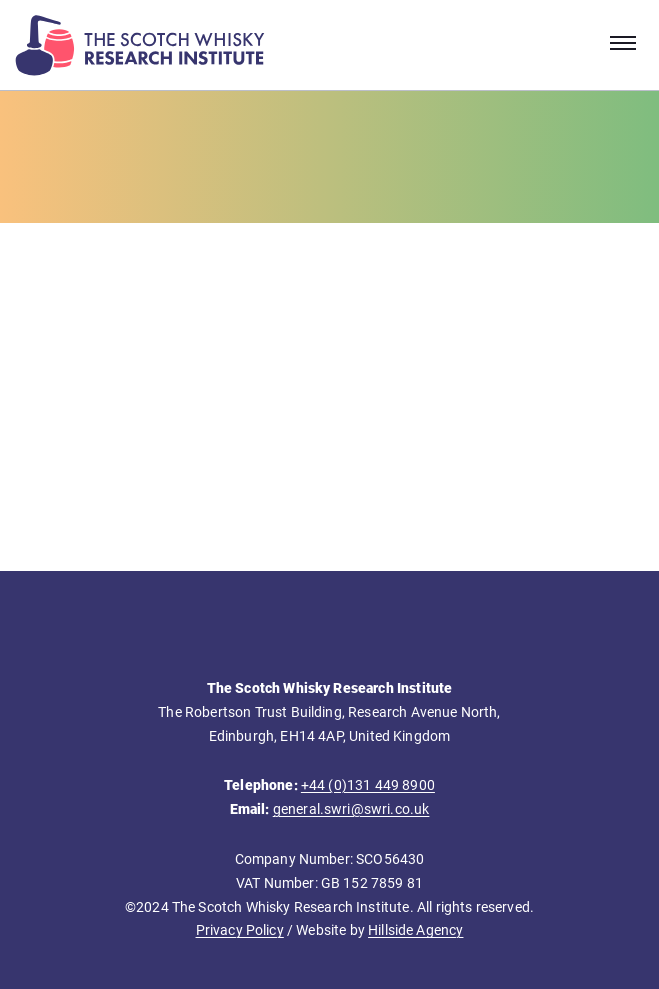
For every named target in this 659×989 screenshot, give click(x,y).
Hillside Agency (415, 930)
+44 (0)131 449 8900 (368, 785)
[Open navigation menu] (623, 45)
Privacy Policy (240, 930)
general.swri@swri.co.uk (351, 809)
